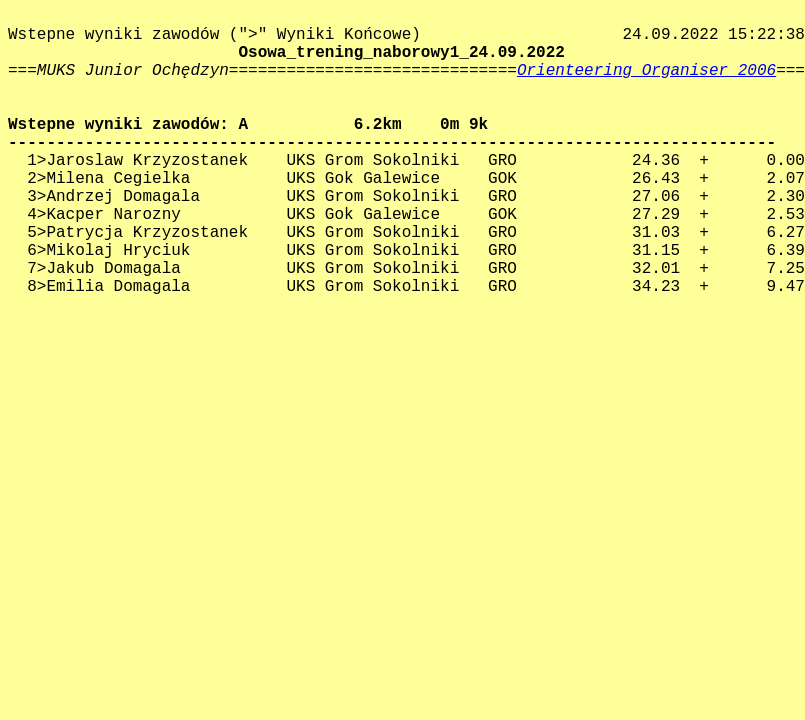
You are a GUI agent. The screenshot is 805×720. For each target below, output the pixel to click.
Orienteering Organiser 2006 (646, 71)
